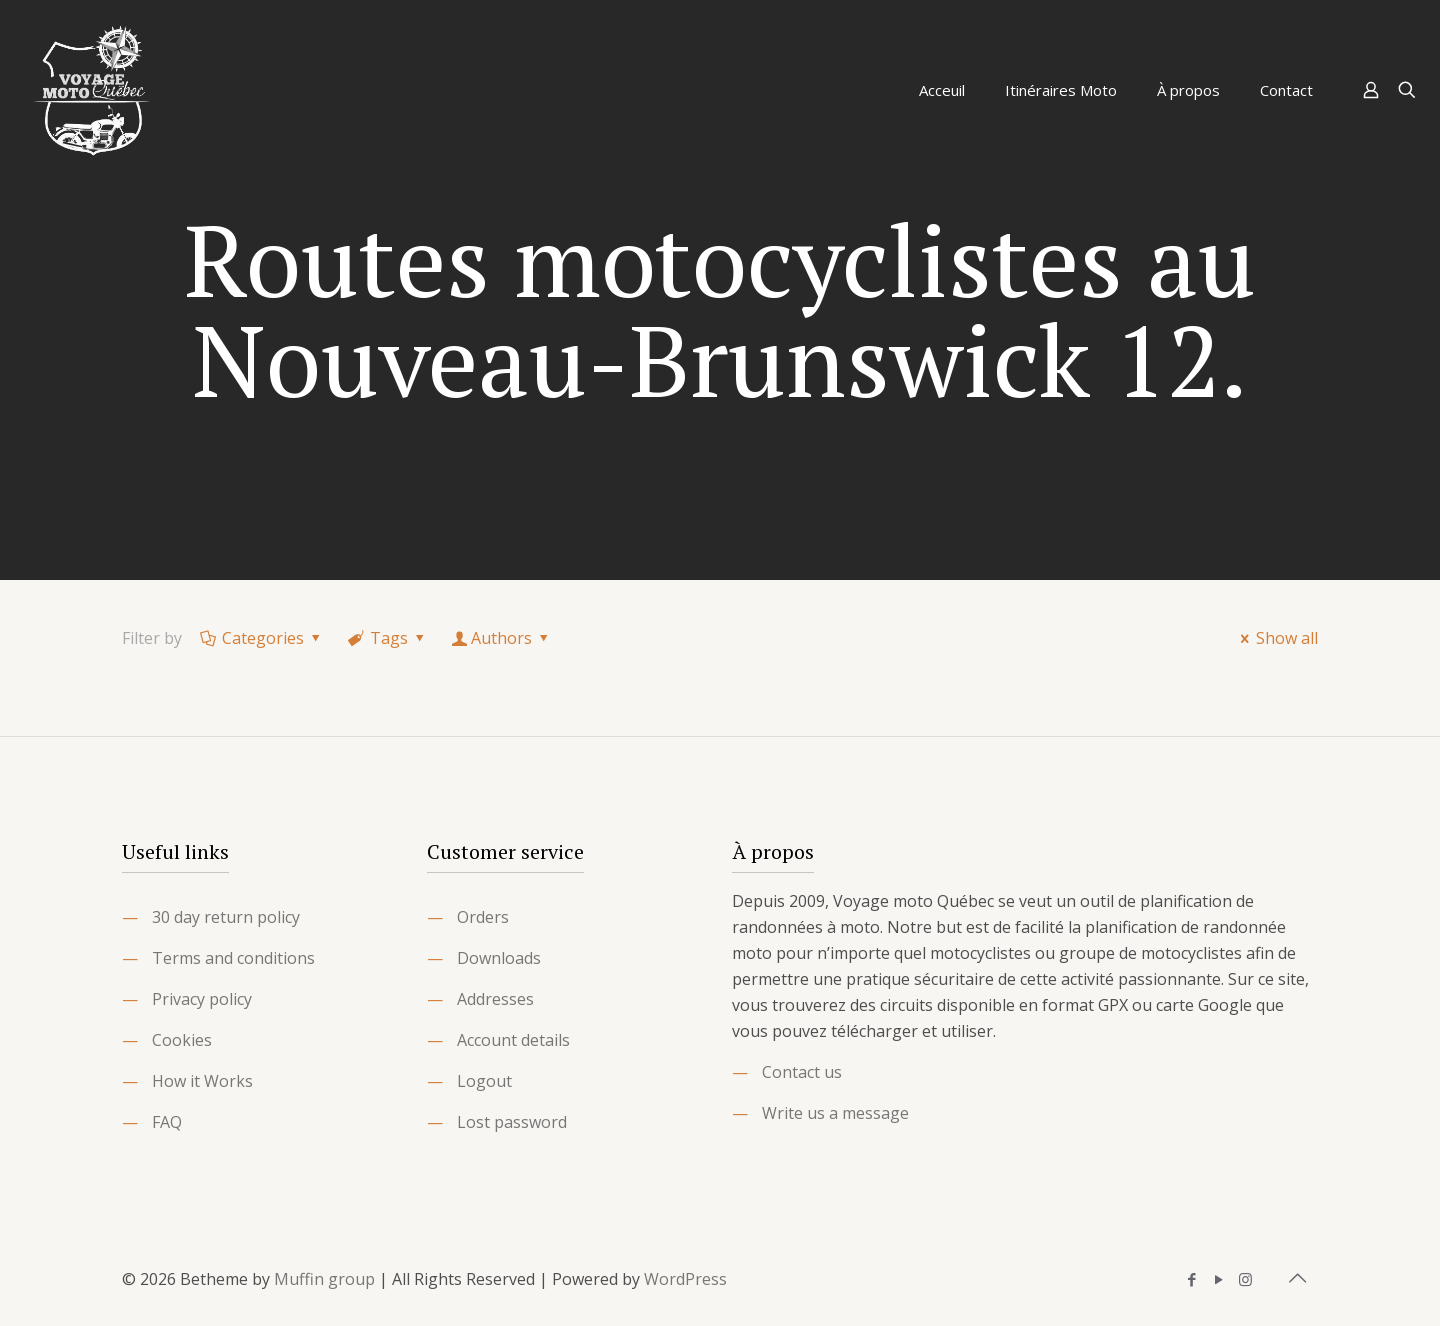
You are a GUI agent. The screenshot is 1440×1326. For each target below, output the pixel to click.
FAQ (167, 1122)
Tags (388, 638)
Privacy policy (202, 999)
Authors (502, 638)
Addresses (495, 999)
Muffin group (324, 1279)
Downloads (499, 958)
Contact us (802, 1072)
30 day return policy (226, 917)
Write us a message (835, 1113)
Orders (483, 917)
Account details (513, 1040)
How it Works (202, 1081)
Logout (484, 1081)
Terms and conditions (233, 958)
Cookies (182, 1040)
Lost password (512, 1122)
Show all (1276, 638)
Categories (262, 638)
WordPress (685, 1279)
